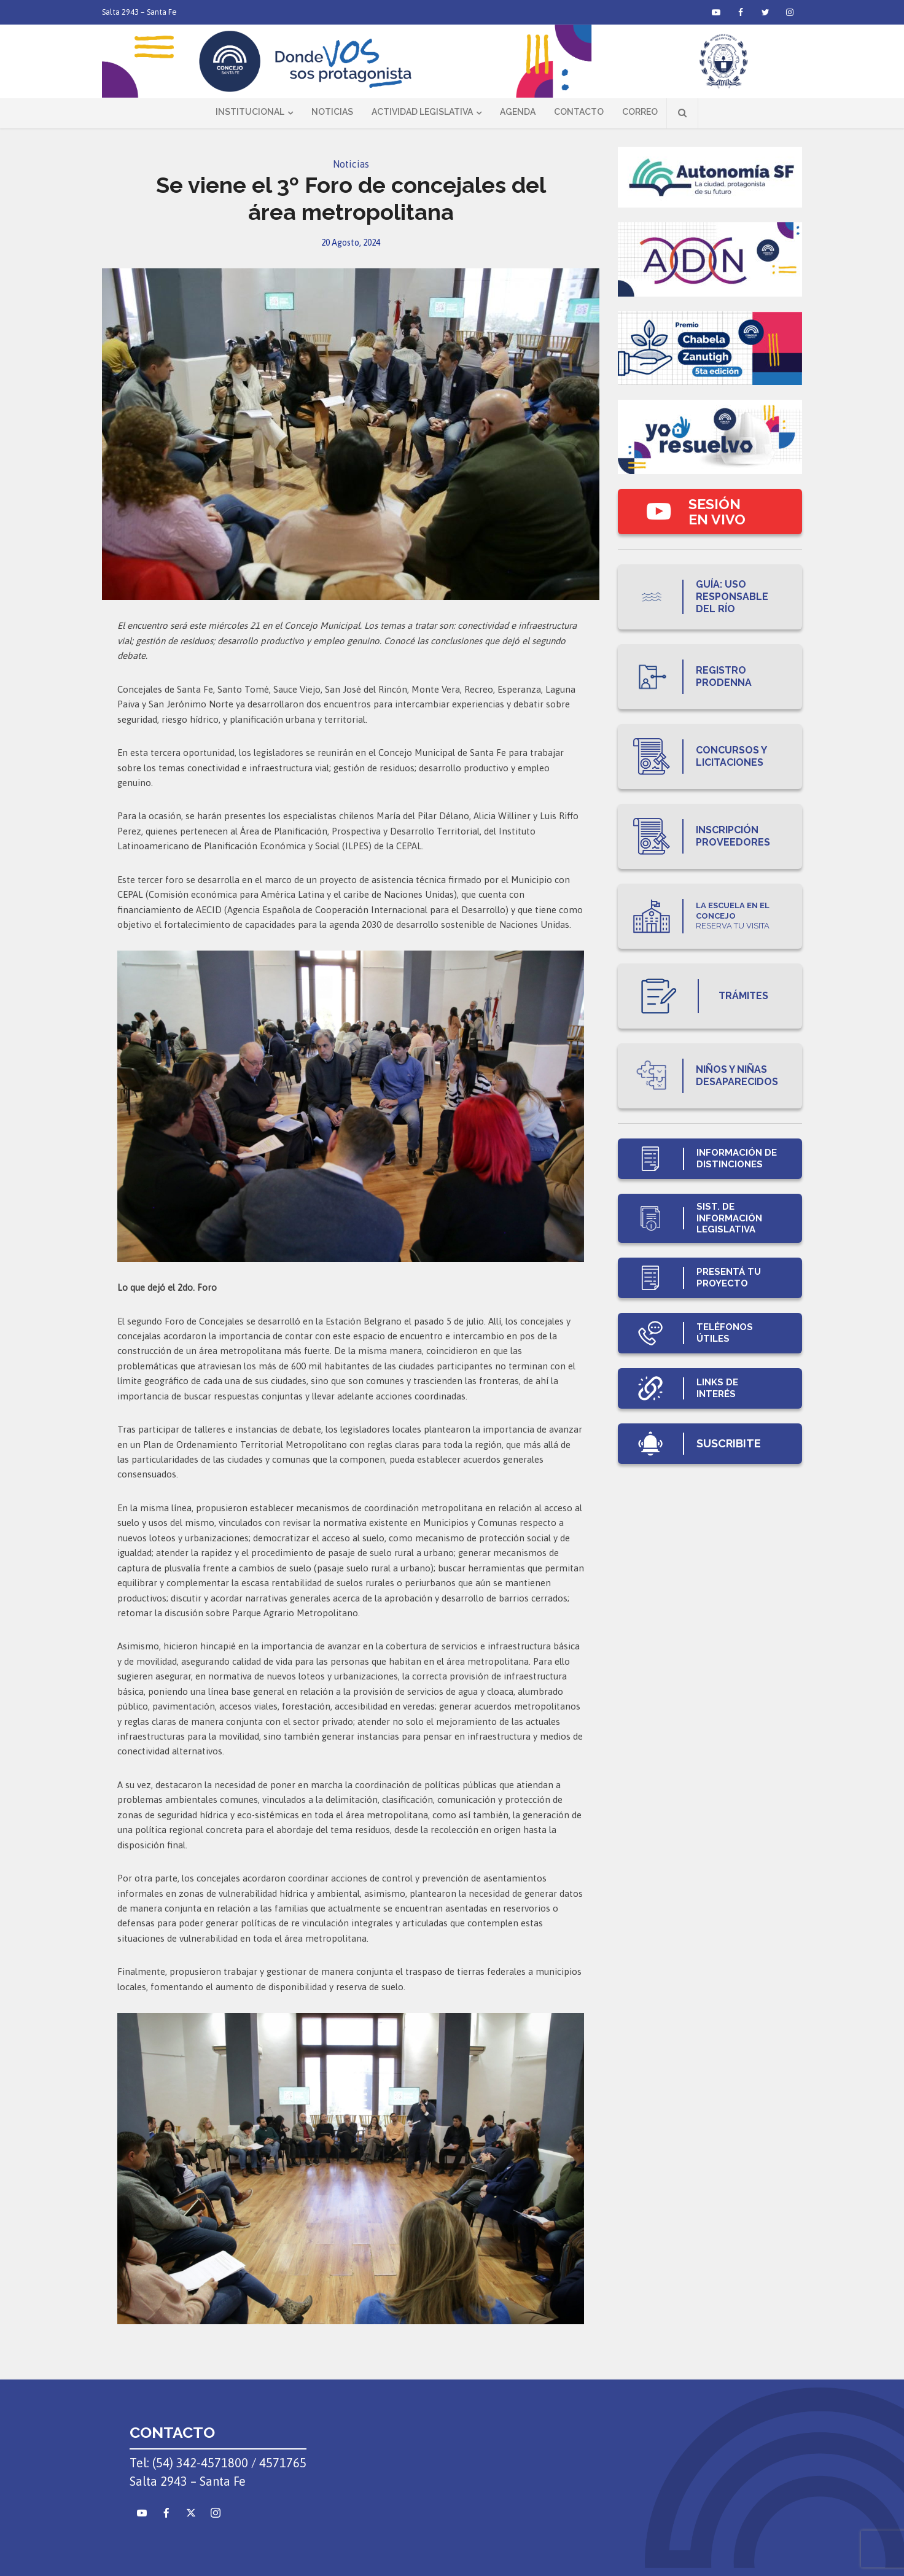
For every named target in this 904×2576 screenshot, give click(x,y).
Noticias (332, 112)
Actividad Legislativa (422, 112)
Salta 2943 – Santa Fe (139, 12)
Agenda (518, 112)
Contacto (579, 112)
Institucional (250, 112)
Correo (640, 112)
